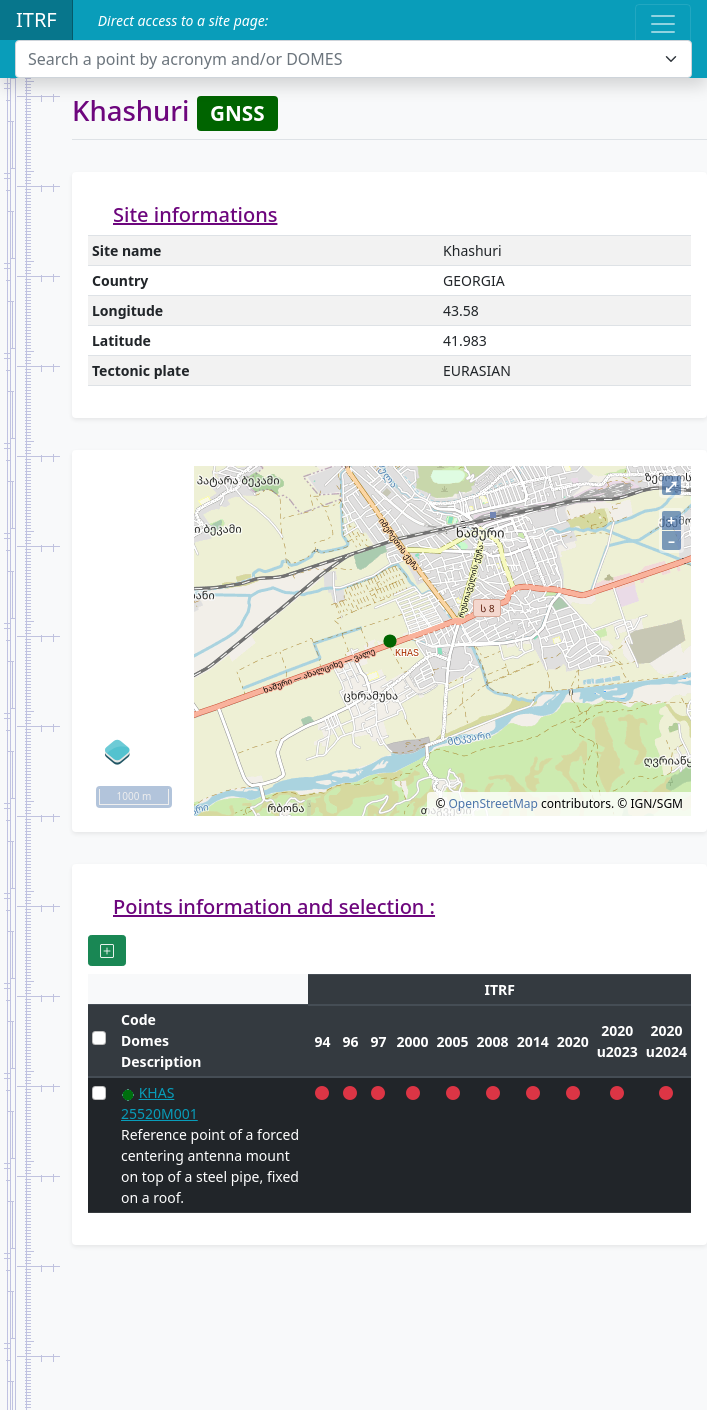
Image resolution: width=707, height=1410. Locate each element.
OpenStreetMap (492, 803)
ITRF (36, 19)
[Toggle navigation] (663, 24)
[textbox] (341, 59)
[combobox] (353, 59)
